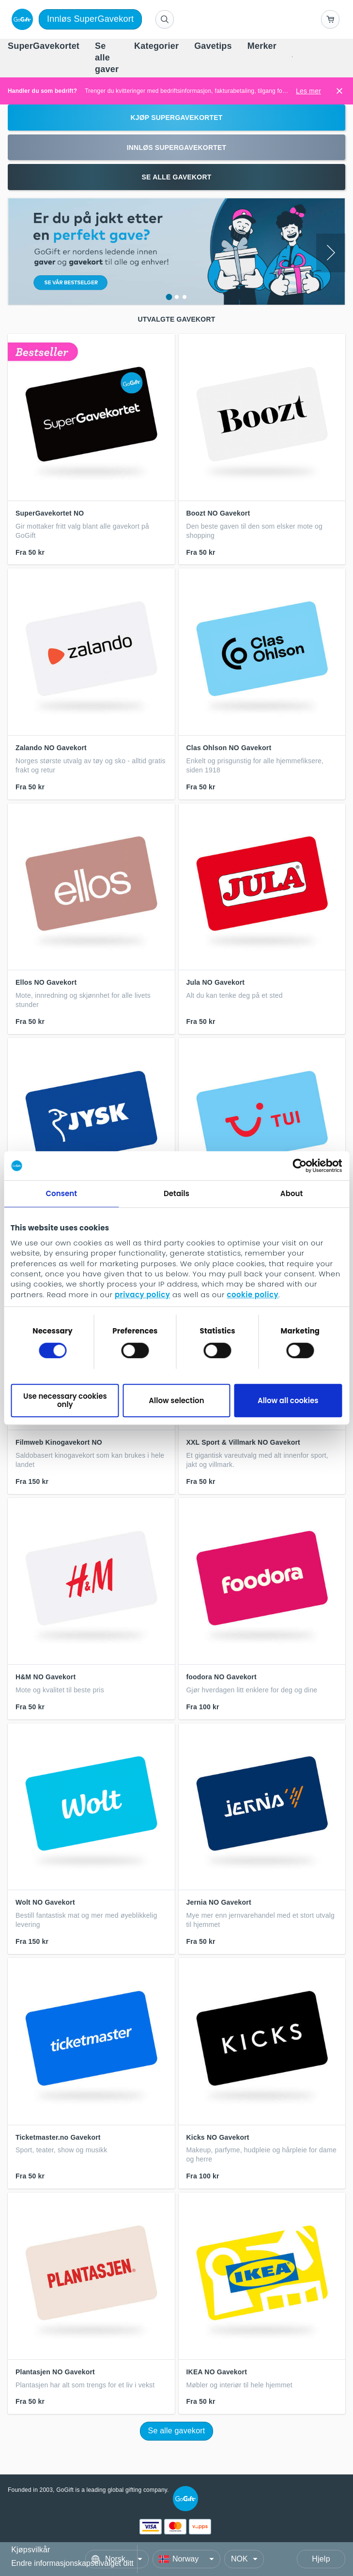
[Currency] (244, 2559)
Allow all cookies (288, 1400)
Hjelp (321, 2559)
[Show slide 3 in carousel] (184, 297)
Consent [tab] (61, 1193)
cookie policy (252, 1294)
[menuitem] (43, 46)
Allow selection (176, 1400)
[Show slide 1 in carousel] (169, 297)
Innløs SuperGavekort (90, 19)
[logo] (20, 19)
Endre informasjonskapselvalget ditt (72, 2563)
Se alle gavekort (176, 2431)
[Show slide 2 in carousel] (177, 297)
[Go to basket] (330, 19)
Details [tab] (176, 1193)
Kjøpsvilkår (30, 2550)
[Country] (186, 2559)
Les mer (308, 91)
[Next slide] (330, 253)
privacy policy (142, 1294)
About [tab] (291, 1193)
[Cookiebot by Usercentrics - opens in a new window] (299, 1165)
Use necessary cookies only (65, 1400)
